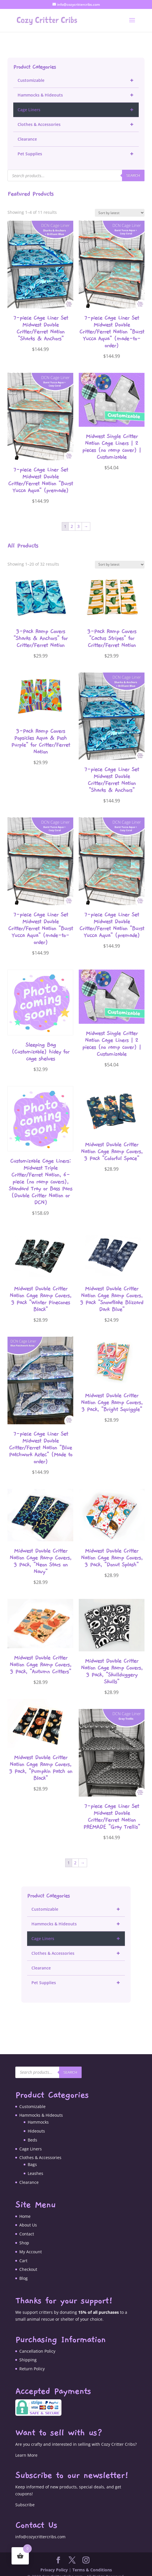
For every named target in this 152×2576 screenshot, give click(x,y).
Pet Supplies (78, 145)
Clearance (27, 130)
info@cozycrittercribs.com (40, 2528)
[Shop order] (120, 204)
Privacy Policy (54, 2561)
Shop (24, 2234)
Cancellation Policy (37, 2342)
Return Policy (32, 2360)
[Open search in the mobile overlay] (75, 167)
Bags (32, 2155)
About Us (28, 2216)
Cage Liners (78, 101)
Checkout (28, 2260)
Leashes (35, 2164)
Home (25, 2207)
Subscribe (25, 2496)
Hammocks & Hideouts (78, 86)
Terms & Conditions (92, 2561)
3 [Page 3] (78, 517)
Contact (26, 2225)
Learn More (26, 2446)
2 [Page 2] (72, 517)
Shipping (28, 2351)
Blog (23, 2269)
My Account (30, 2243)
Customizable (78, 72)
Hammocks (38, 2113)
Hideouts (36, 2122)
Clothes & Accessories (78, 116)
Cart (23, 2252)
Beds (32, 2131)
